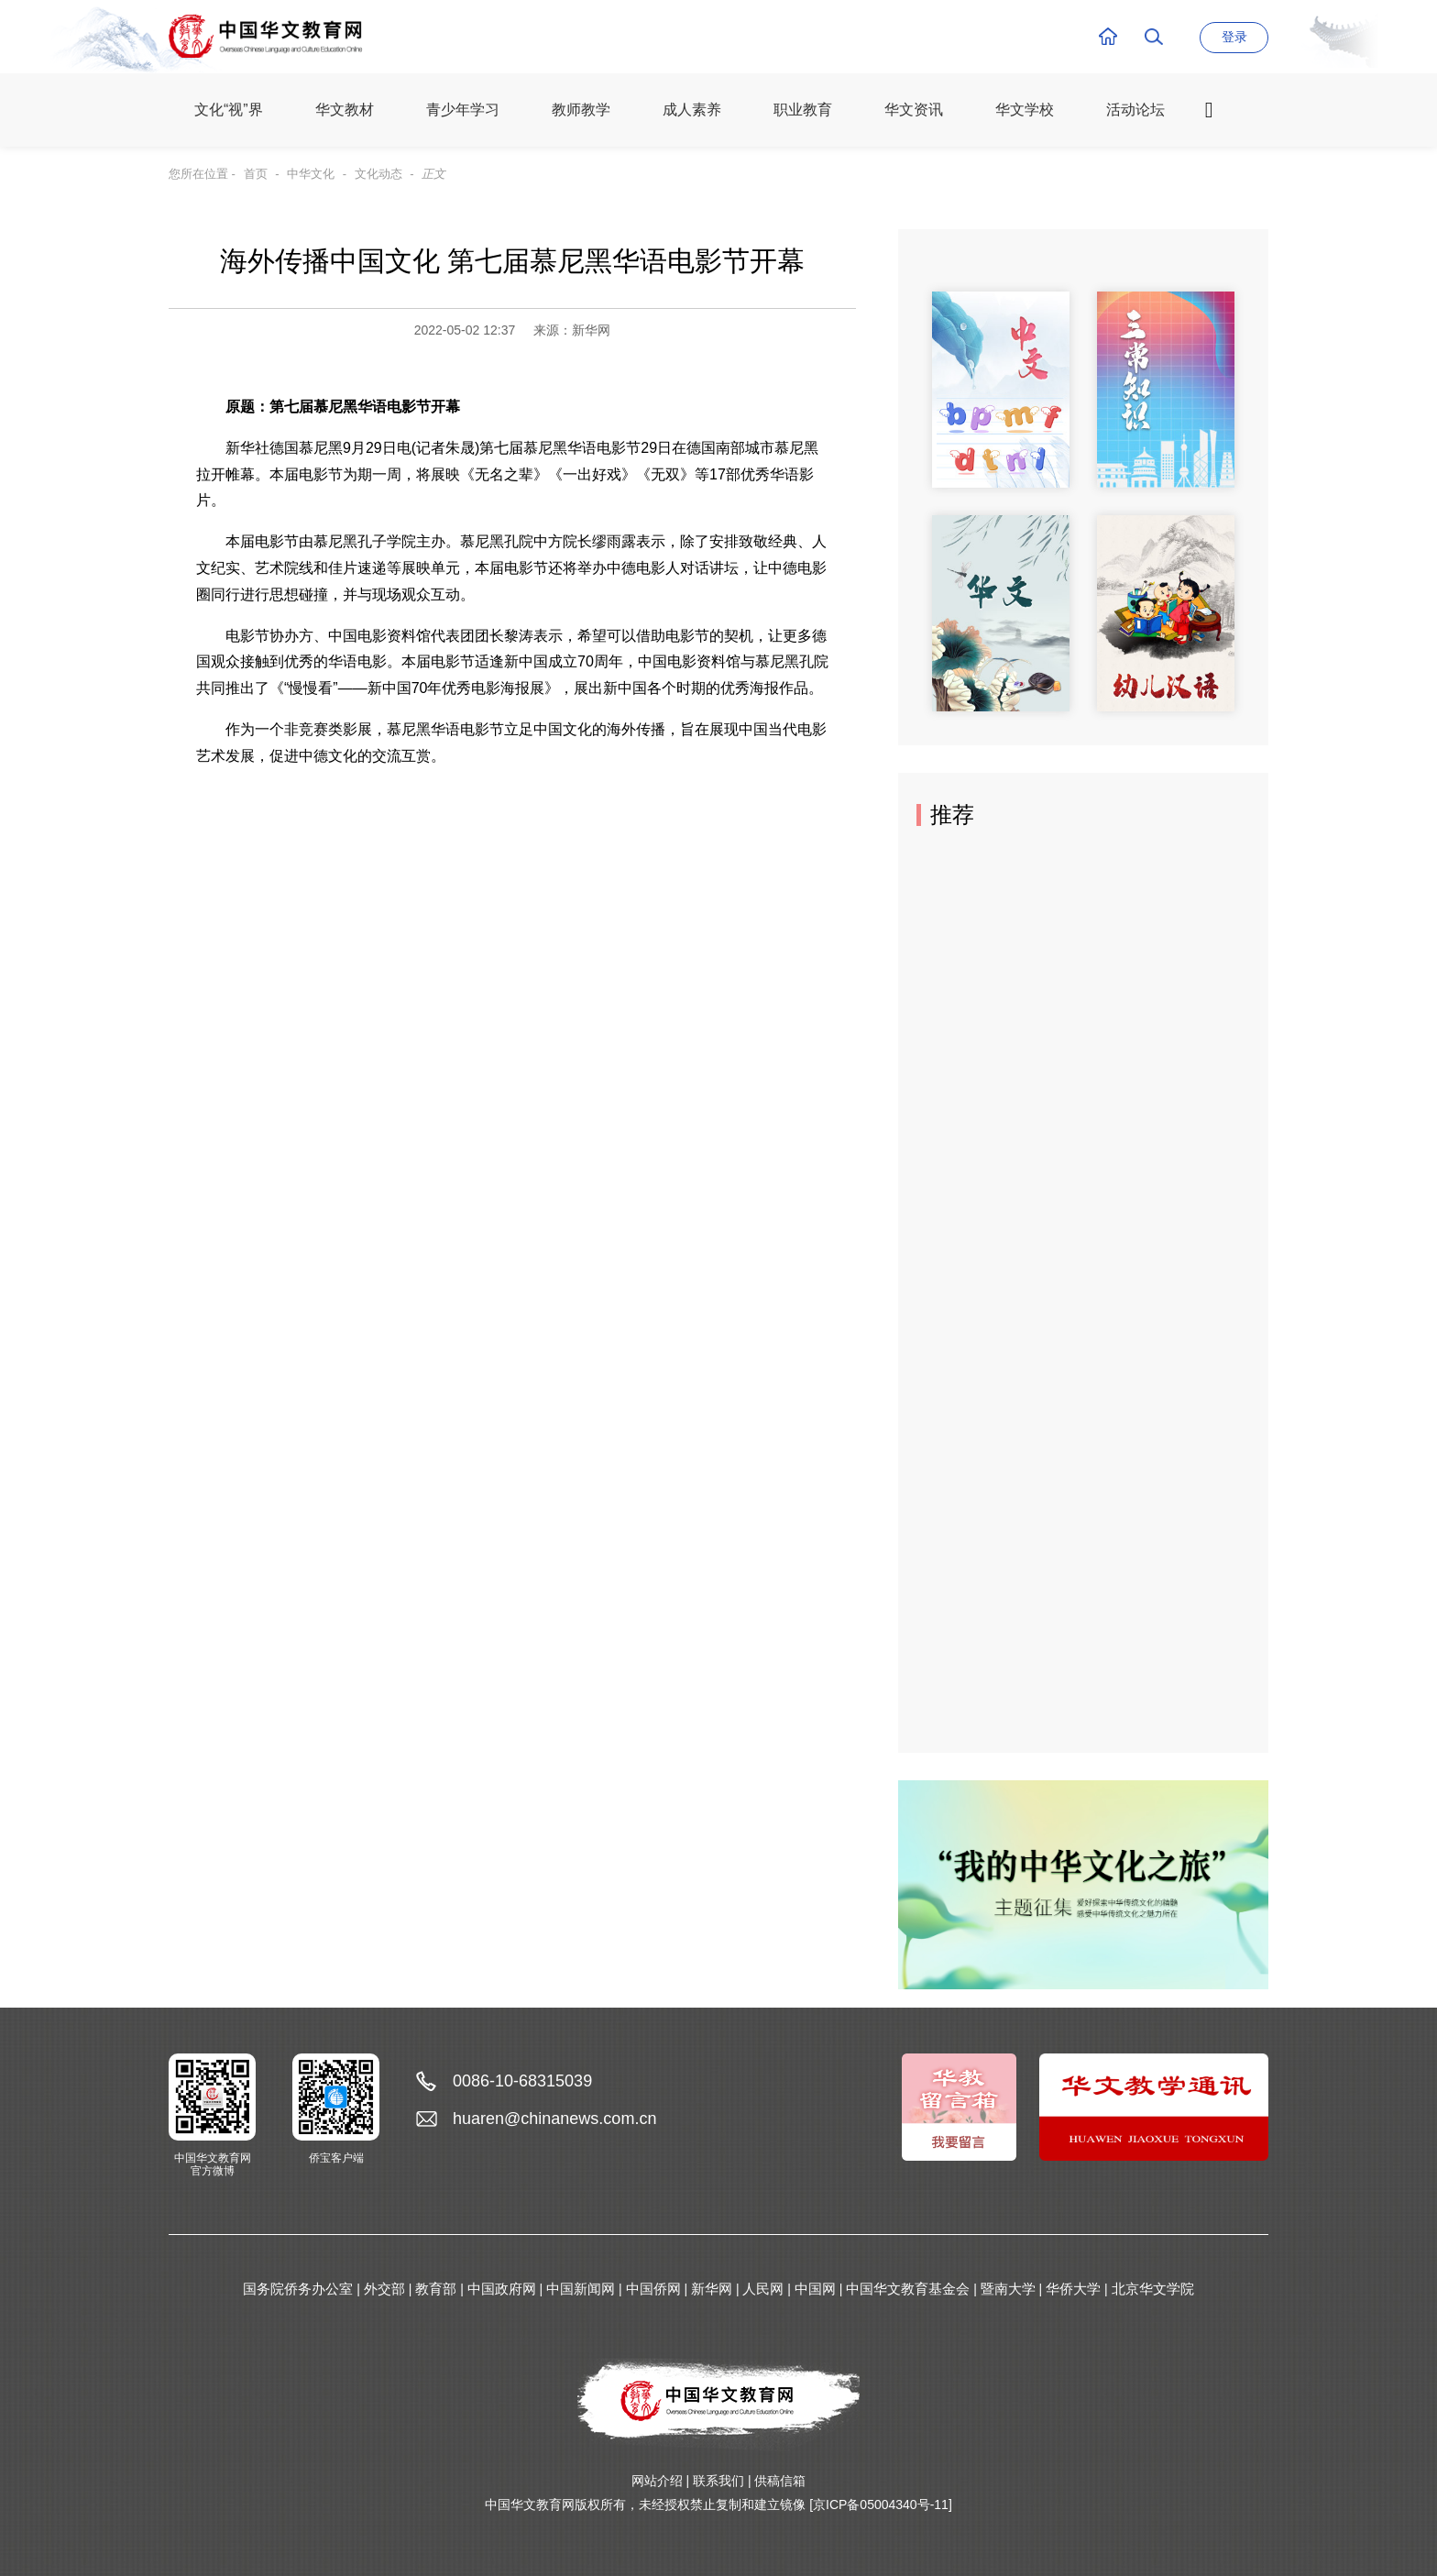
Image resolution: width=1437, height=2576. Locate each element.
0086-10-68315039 (522, 2081)
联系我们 (718, 2480)
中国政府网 (501, 2288)
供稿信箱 (780, 2480)
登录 (1234, 36)
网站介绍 (657, 2480)
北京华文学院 (1153, 2288)
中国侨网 (653, 2288)
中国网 (815, 2288)
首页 (256, 174)
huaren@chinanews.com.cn (554, 2118)
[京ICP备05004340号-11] (880, 2504)
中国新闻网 (580, 2288)
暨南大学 (1008, 2288)
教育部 (435, 2288)
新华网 (711, 2288)
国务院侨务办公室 (298, 2288)
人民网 (763, 2288)
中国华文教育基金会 (908, 2288)
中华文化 (311, 174)
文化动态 (378, 174)
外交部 (384, 2288)
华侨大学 (1073, 2288)
